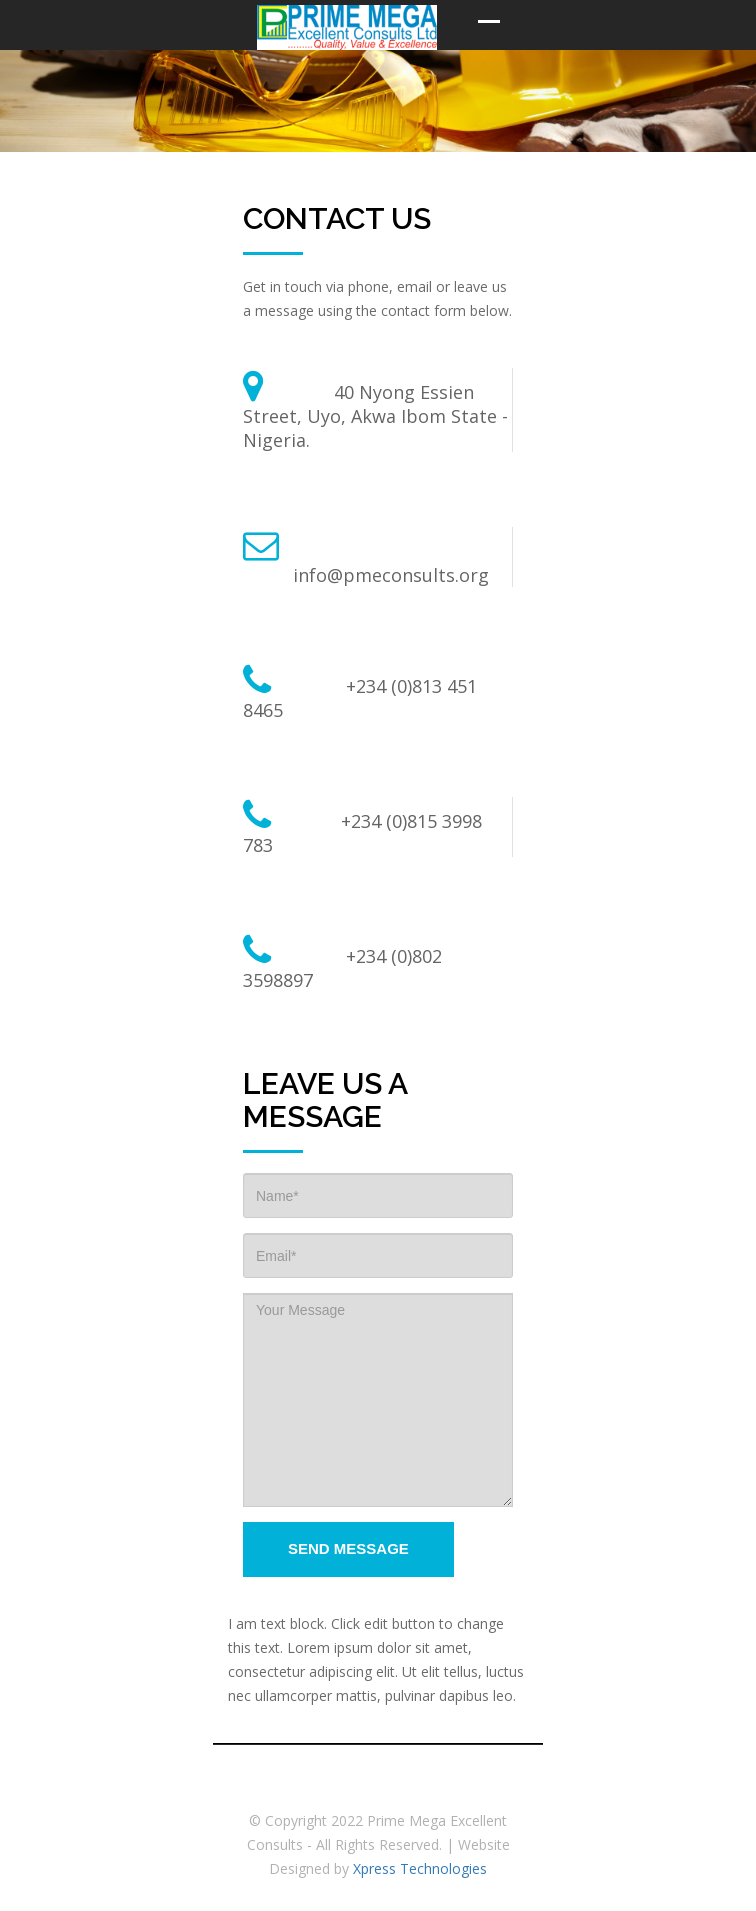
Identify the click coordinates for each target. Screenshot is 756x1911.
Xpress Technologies (420, 1868)
